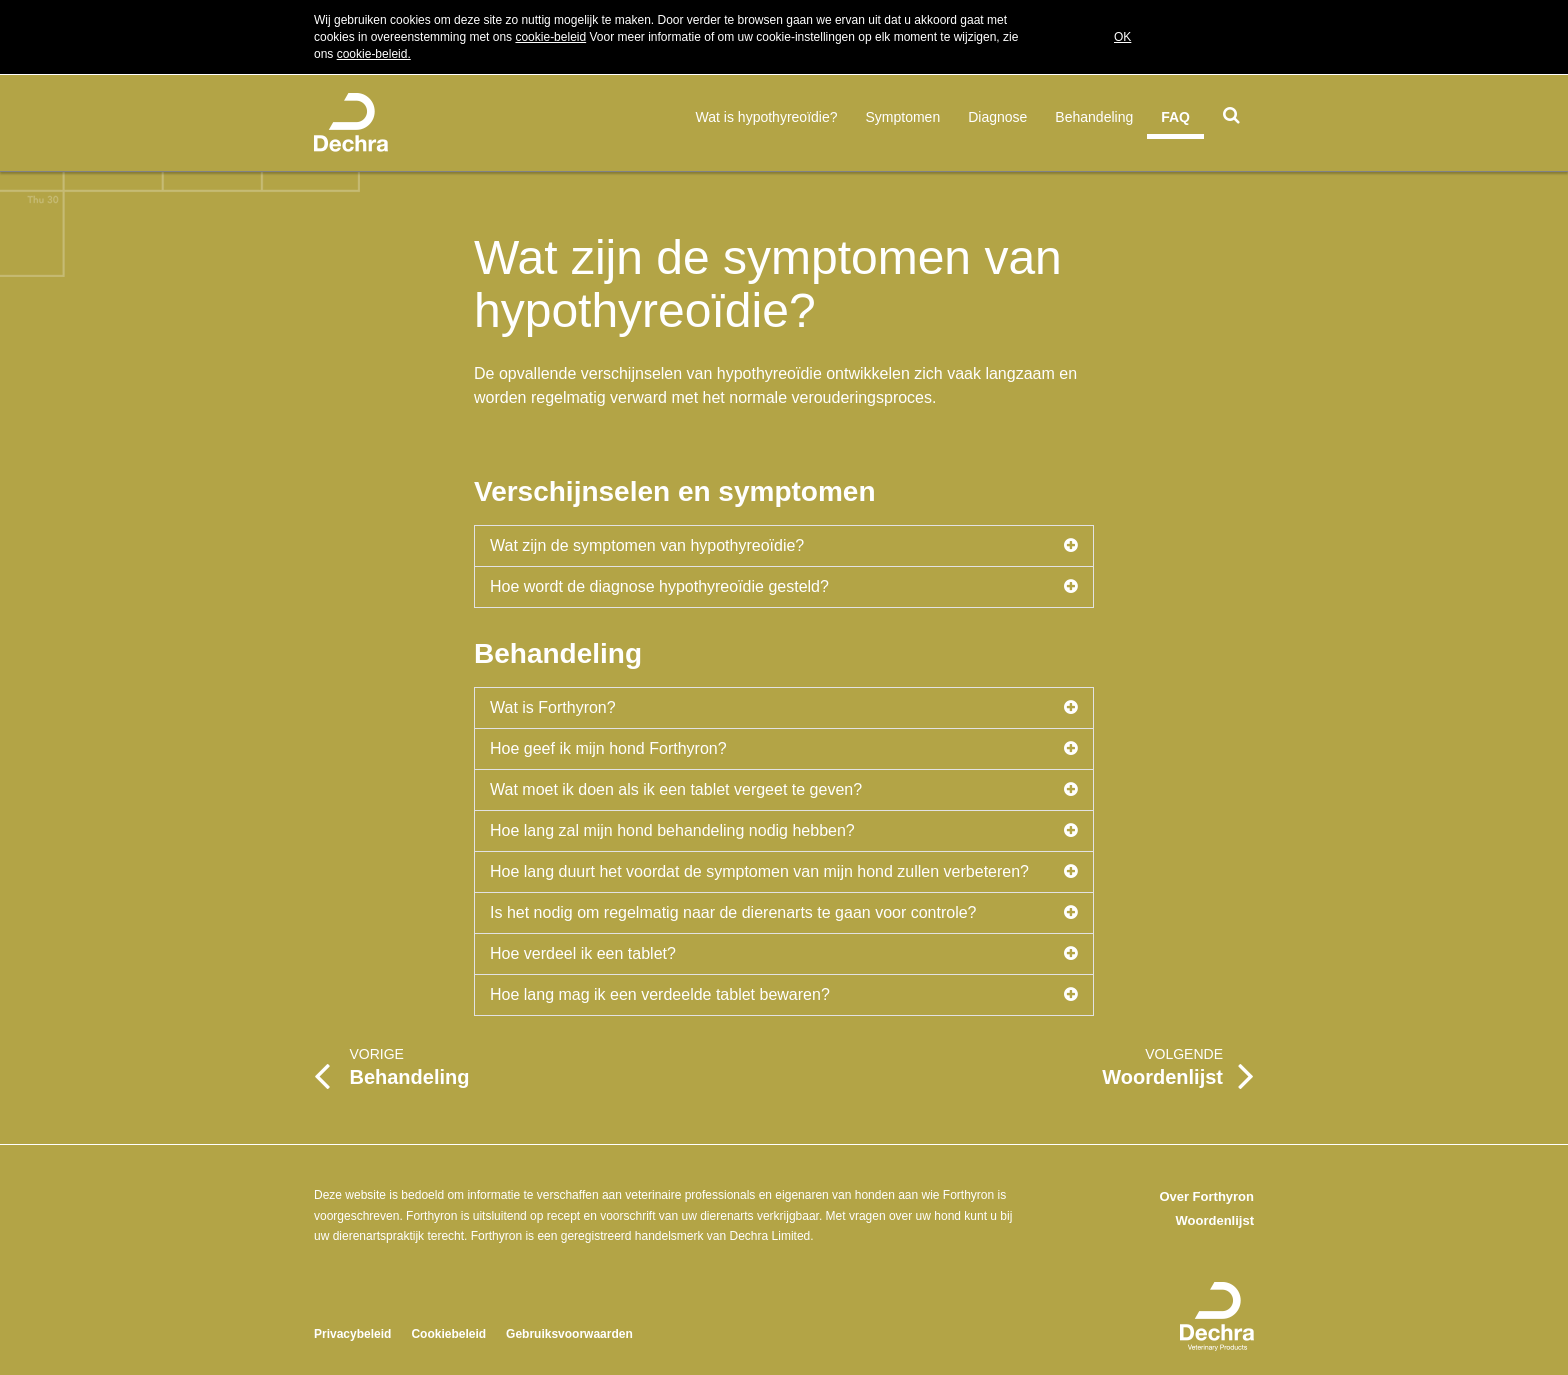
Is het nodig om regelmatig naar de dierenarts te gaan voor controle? (784, 913)
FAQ (1175, 117)
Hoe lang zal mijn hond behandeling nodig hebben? (784, 831)
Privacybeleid (352, 1334)
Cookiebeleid (448, 1334)
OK (1122, 37)
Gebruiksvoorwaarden (569, 1334)
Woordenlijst (1215, 1220)
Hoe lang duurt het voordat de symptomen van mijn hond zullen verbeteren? (784, 872)
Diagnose (997, 117)
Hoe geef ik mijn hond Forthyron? (784, 749)
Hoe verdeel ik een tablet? (784, 954)
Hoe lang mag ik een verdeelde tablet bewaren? (784, 995)
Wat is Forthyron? (784, 708)
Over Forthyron (1206, 1196)
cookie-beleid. (374, 54)
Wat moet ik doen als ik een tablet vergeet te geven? (784, 790)
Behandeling (1094, 117)
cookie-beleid (550, 37)
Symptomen (903, 117)
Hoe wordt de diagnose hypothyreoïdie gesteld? (784, 587)
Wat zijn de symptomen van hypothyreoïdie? (784, 546)
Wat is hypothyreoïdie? (767, 117)
